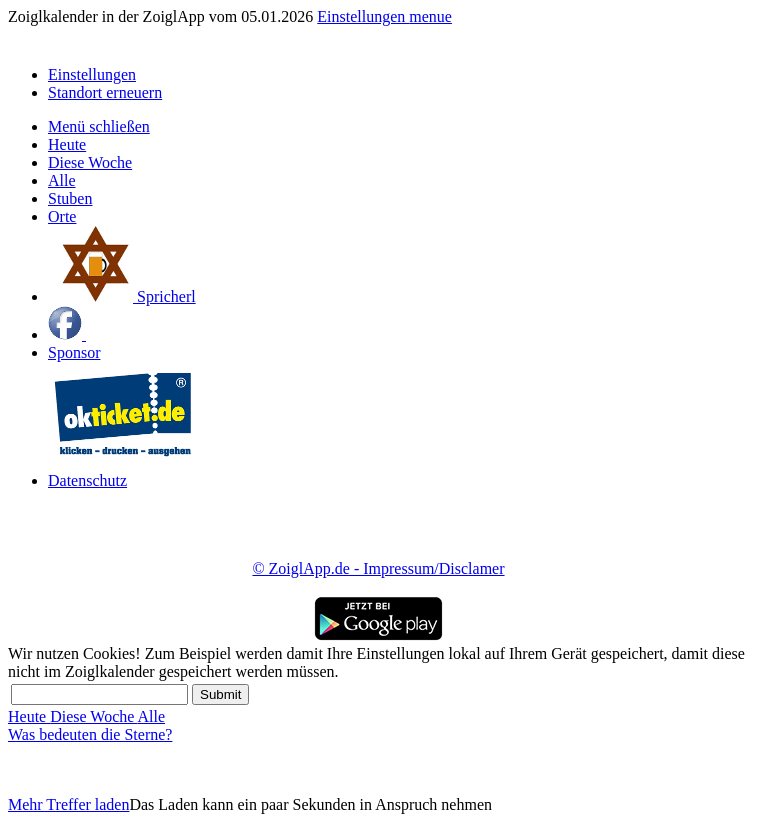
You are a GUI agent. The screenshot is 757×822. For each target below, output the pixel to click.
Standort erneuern (105, 92)
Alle (62, 180)
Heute (67, 144)
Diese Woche (90, 162)
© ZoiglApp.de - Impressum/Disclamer (378, 568)
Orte (62, 216)
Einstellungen (363, 16)
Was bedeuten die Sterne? (90, 734)
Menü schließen (99, 126)
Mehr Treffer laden (68, 804)
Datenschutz (87, 480)
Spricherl (122, 296)
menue (430, 16)
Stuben (70, 198)
